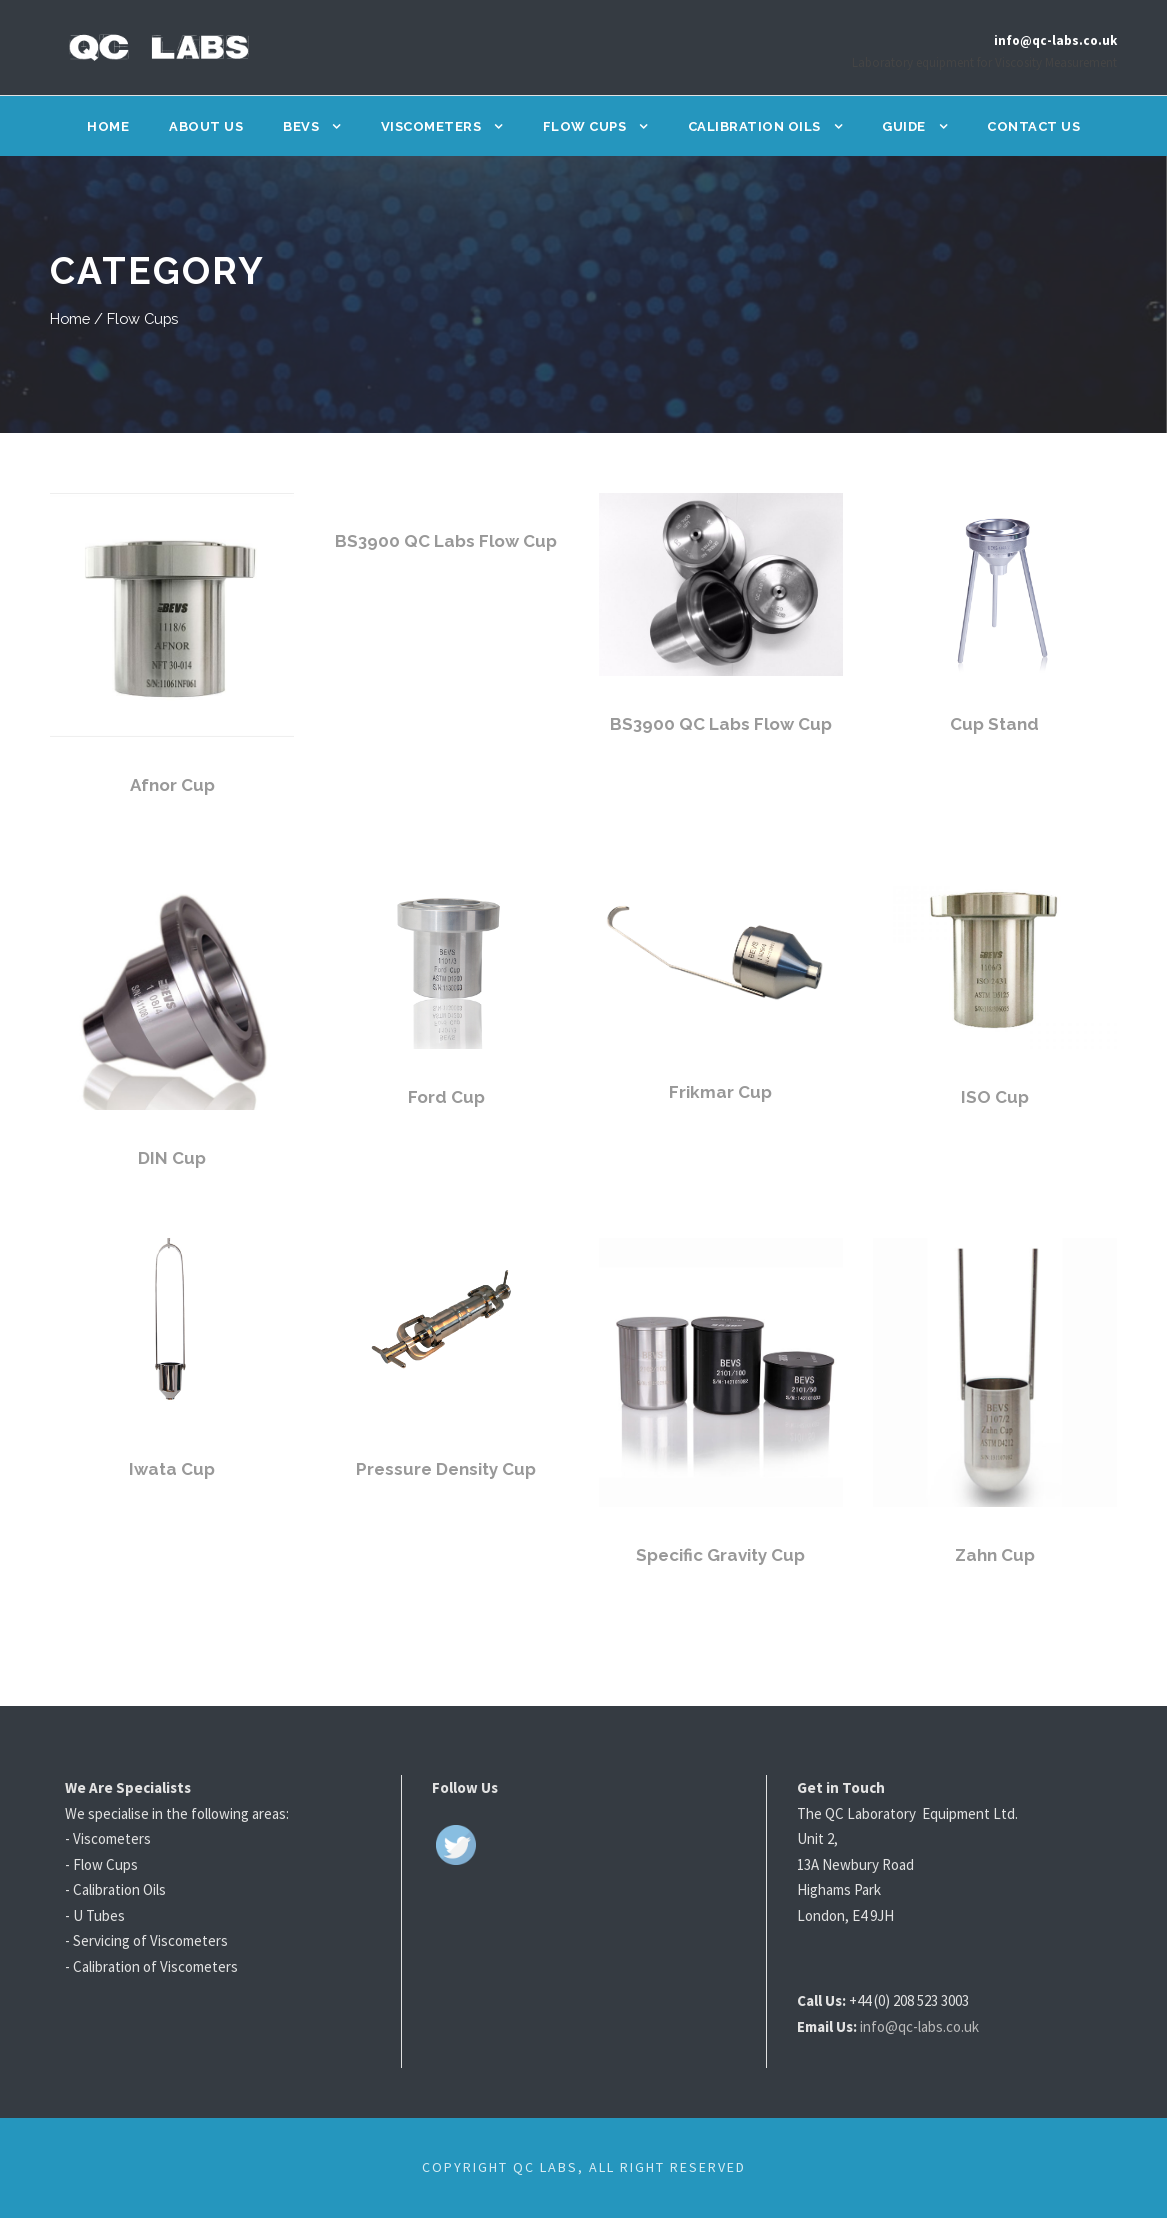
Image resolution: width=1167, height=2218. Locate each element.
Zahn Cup (995, 1554)
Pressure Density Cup (446, 1468)
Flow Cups (586, 126)
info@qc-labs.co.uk (934, 2026)
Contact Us (1030, 126)
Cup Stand (994, 723)
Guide (903, 126)
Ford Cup (447, 1096)
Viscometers (433, 126)
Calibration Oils (754, 126)
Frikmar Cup (721, 1091)
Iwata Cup (172, 1468)
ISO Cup (994, 1096)
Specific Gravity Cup (720, 1554)
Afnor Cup (172, 784)
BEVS (302, 126)
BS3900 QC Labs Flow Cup (446, 540)
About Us (209, 126)
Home (112, 126)
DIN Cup (172, 1157)
